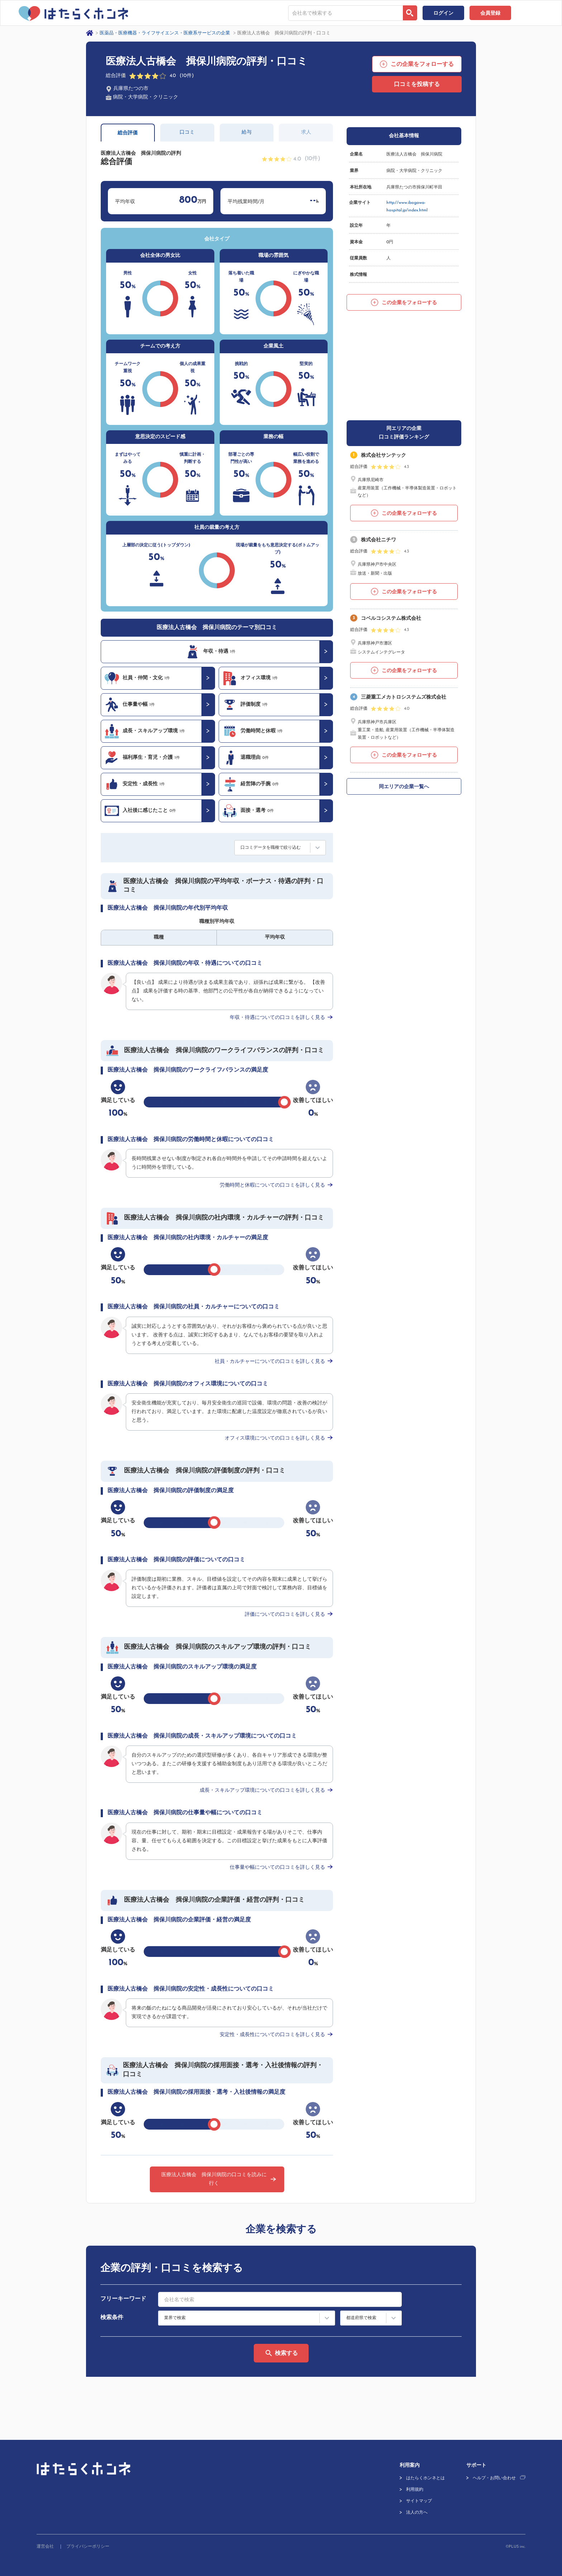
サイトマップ (419, 2501)
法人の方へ (417, 2512)
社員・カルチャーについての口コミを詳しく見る (270, 1361)
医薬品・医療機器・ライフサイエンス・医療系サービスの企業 (165, 33)
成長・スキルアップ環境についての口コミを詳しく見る (262, 1790)
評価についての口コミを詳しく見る (285, 1614)
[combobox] (345, 13)
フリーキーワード (123, 2299)
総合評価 (128, 133)
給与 (247, 132)
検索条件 (111, 2318)
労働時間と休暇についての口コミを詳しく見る (272, 1185)
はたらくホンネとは (425, 2478)
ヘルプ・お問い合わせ (494, 2478)
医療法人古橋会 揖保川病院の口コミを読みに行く (214, 2179)
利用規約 (414, 2490)
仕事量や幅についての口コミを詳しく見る (277, 1867)
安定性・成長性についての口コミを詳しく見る (272, 2035)
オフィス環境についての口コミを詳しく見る (275, 1438)
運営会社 (45, 2546)
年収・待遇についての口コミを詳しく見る (277, 1017)
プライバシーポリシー (87, 2546)
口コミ (187, 132)
